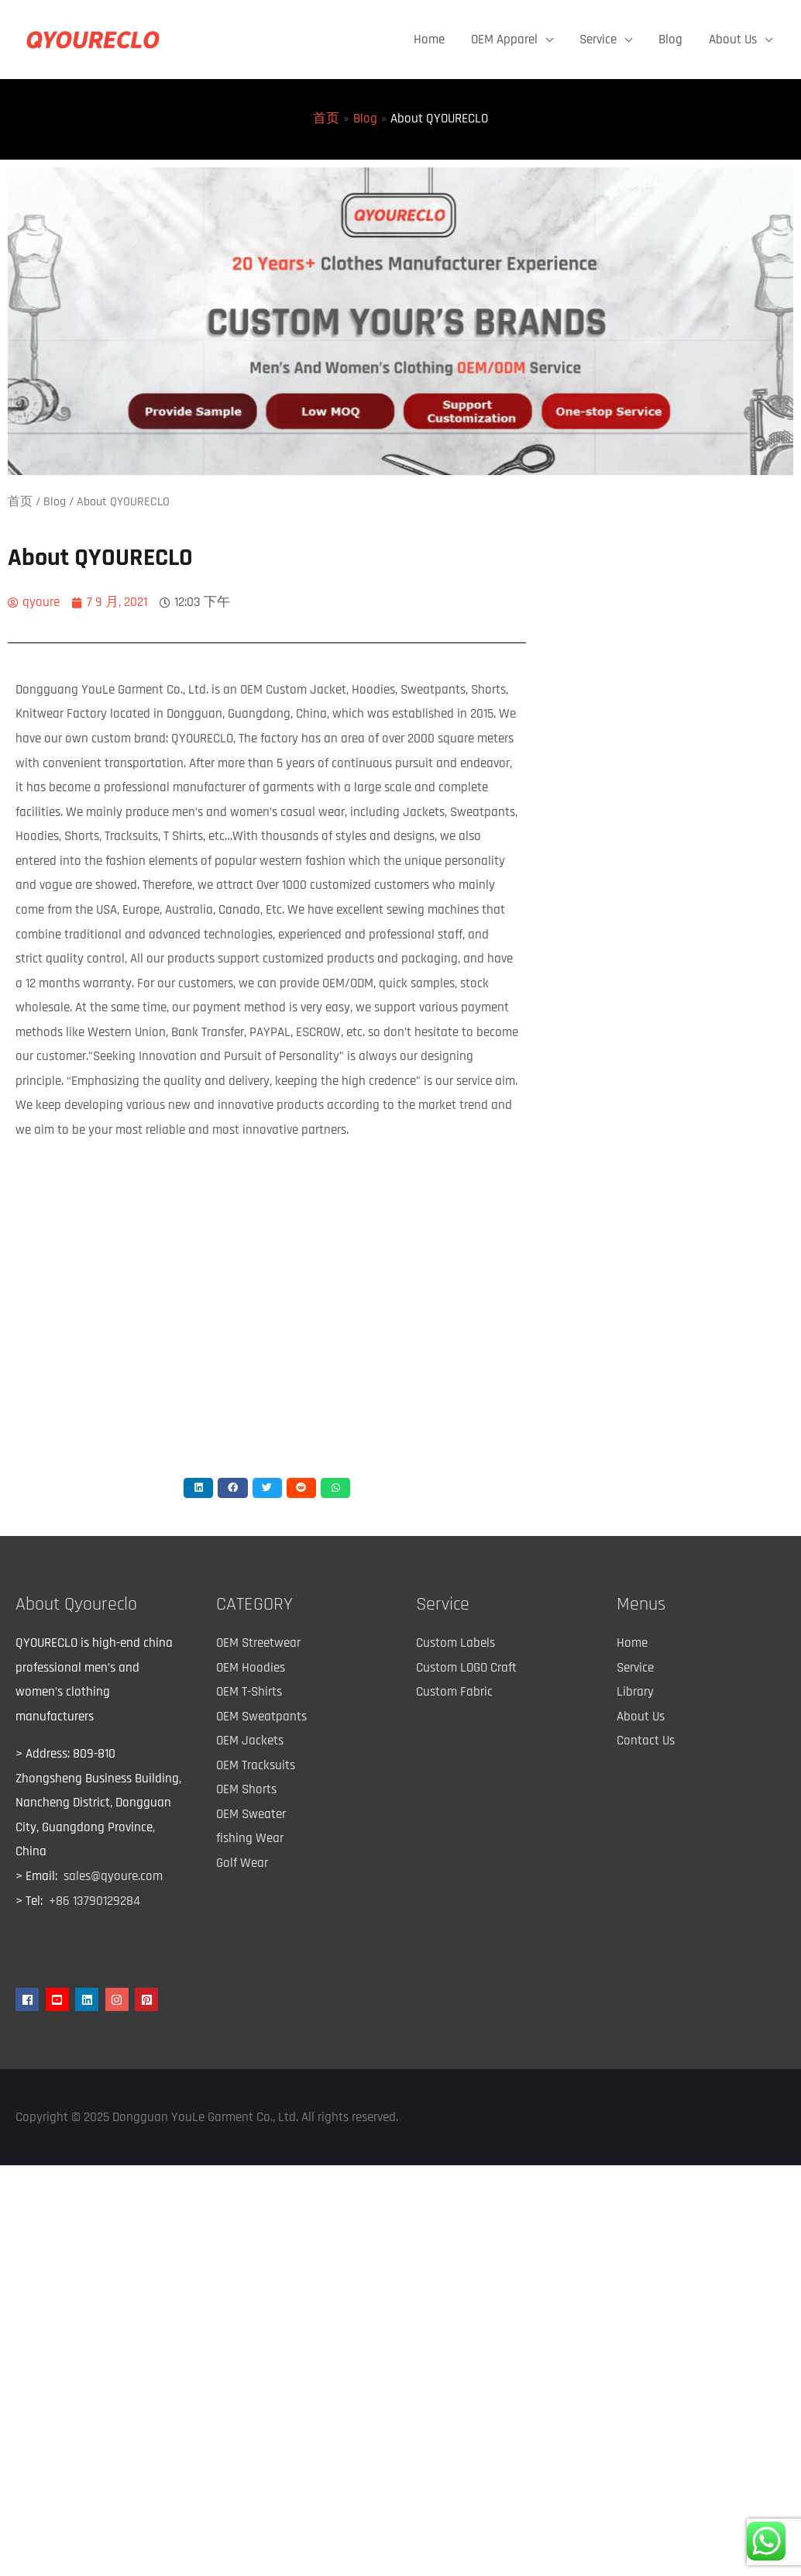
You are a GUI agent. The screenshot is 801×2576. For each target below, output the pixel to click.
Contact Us (646, 1740)
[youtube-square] (59, 1999)
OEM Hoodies (250, 1667)
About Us (733, 39)
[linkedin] (88, 1999)
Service (598, 39)
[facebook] (29, 1999)
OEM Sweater (251, 1814)
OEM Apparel (504, 39)
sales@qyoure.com (113, 1876)
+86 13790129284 (94, 1901)
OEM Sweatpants (261, 1716)
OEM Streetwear (258, 1642)
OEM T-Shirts (249, 1691)
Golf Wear (242, 1863)
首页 (20, 501)
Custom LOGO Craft (466, 1667)
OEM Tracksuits (255, 1765)
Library (635, 1691)
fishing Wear (250, 1838)
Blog (670, 39)
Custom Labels (455, 1642)
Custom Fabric (454, 1691)
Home (429, 39)
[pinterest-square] (148, 1999)
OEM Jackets (250, 1740)
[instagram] (118, 1999)
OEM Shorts (246, 1789)
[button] (198, 1488)
